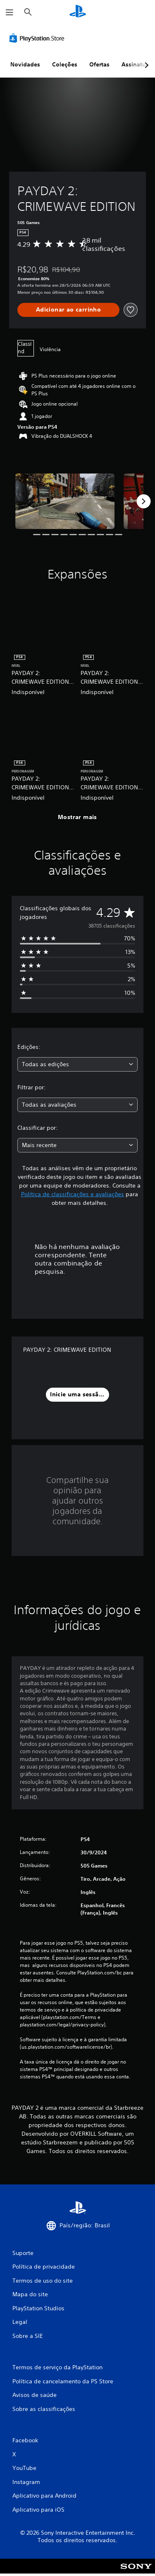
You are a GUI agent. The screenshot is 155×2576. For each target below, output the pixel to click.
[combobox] (77, 1064)
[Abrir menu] (9, 12)
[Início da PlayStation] (77, 12)
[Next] (143, 501)
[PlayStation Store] (38, 38)
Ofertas (99, 64)
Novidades (25, 64)
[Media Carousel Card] (64, 501)
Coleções (64, 64)
